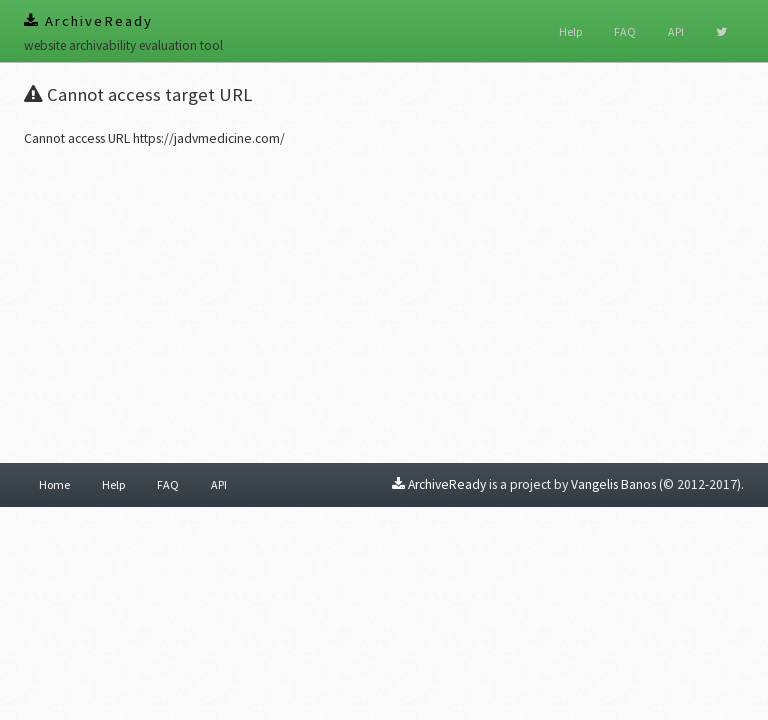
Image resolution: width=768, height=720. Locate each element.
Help (570, 31)
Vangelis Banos (613, 484)
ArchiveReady (88, 21)
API (676, 31)
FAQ (625, 31)
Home (54, 484)
